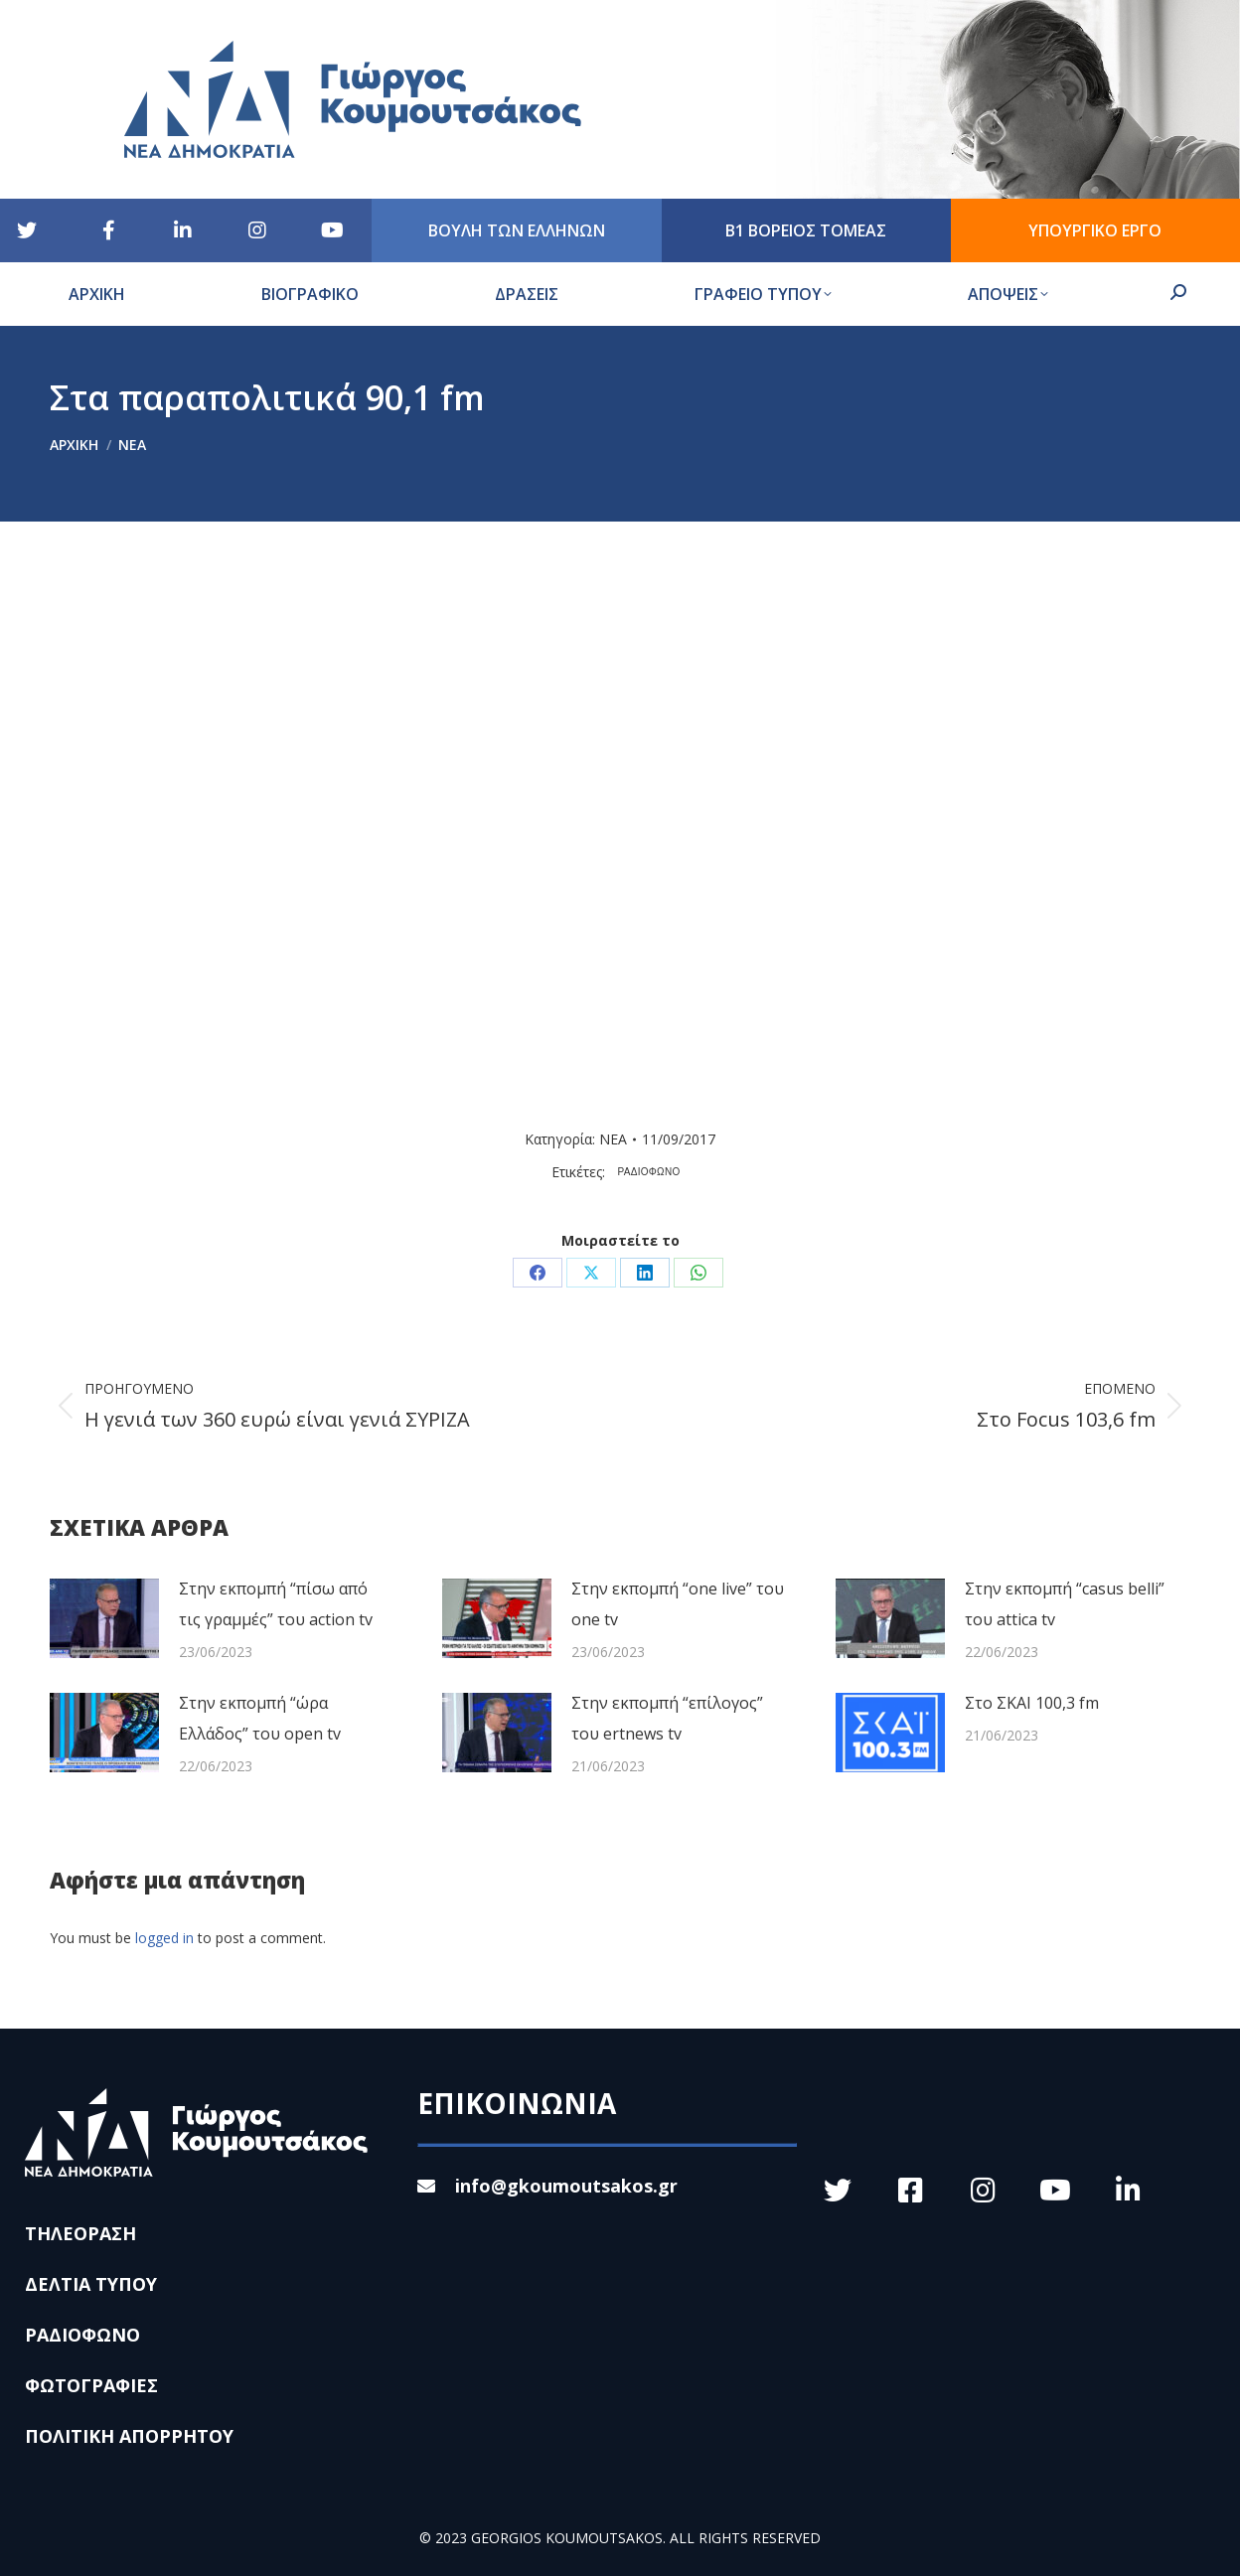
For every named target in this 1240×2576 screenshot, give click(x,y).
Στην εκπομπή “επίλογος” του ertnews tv (667, 1718)
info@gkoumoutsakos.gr (547, 2185)
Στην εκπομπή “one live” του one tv (677, 1604)
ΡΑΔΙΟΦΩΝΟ (649, 1171)
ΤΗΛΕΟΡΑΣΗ (80, 2233)
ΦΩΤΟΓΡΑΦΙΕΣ (91, 2385)
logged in (164, 1937)
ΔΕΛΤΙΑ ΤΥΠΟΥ (91, 2284)
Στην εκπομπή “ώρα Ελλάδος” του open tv (260, 1718)
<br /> (474, 829)
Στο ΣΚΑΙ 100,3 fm (1032, 1703)
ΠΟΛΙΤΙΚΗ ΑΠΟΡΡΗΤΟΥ (129, 2436)
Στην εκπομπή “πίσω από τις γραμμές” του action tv (276, 1604)
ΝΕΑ (613, 1139)
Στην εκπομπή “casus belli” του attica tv (1064, 1604)
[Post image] (104, 1618)
